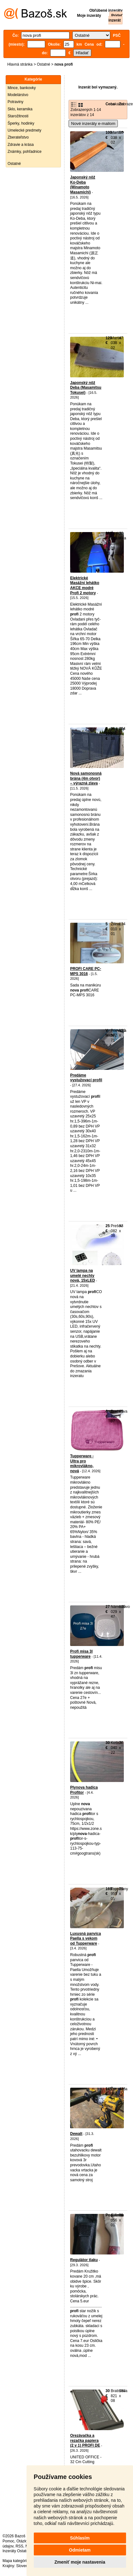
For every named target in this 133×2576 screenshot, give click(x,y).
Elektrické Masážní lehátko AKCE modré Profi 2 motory (84, 585)
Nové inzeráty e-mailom (93, 123)
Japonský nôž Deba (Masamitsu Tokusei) (85, 388)
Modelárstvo (18, 95)
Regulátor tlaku (84, 2260)
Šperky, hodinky (21, 123)
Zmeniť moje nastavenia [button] (79, 2562)
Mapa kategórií (15, 2561)
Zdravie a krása (21, 144)
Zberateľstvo (18, 137)
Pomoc (8, 2541)
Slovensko (24, 2566)
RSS (19, 2546)
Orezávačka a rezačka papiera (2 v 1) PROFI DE (85, 2440)
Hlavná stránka (20, 64)
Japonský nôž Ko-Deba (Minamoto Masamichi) (82, 184)
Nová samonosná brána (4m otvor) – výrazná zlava (85, 778)
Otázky (22, 2541)
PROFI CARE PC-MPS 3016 (85, 971)
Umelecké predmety (24, 130)
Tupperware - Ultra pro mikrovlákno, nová (82, 1463)
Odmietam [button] (79, 2550)
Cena (110, 104)
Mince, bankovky (22, 88)
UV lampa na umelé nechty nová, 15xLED (82, 1275)
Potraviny (15, 102)
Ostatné (43, 64)
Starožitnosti (18, 116)
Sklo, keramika (20, 109)
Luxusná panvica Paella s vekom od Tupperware (85, 1938)
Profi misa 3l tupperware (81, 1654)
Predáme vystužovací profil (86, 1078)
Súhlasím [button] (79, 2537)
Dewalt (76, 2133)
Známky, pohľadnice (24, 151)
